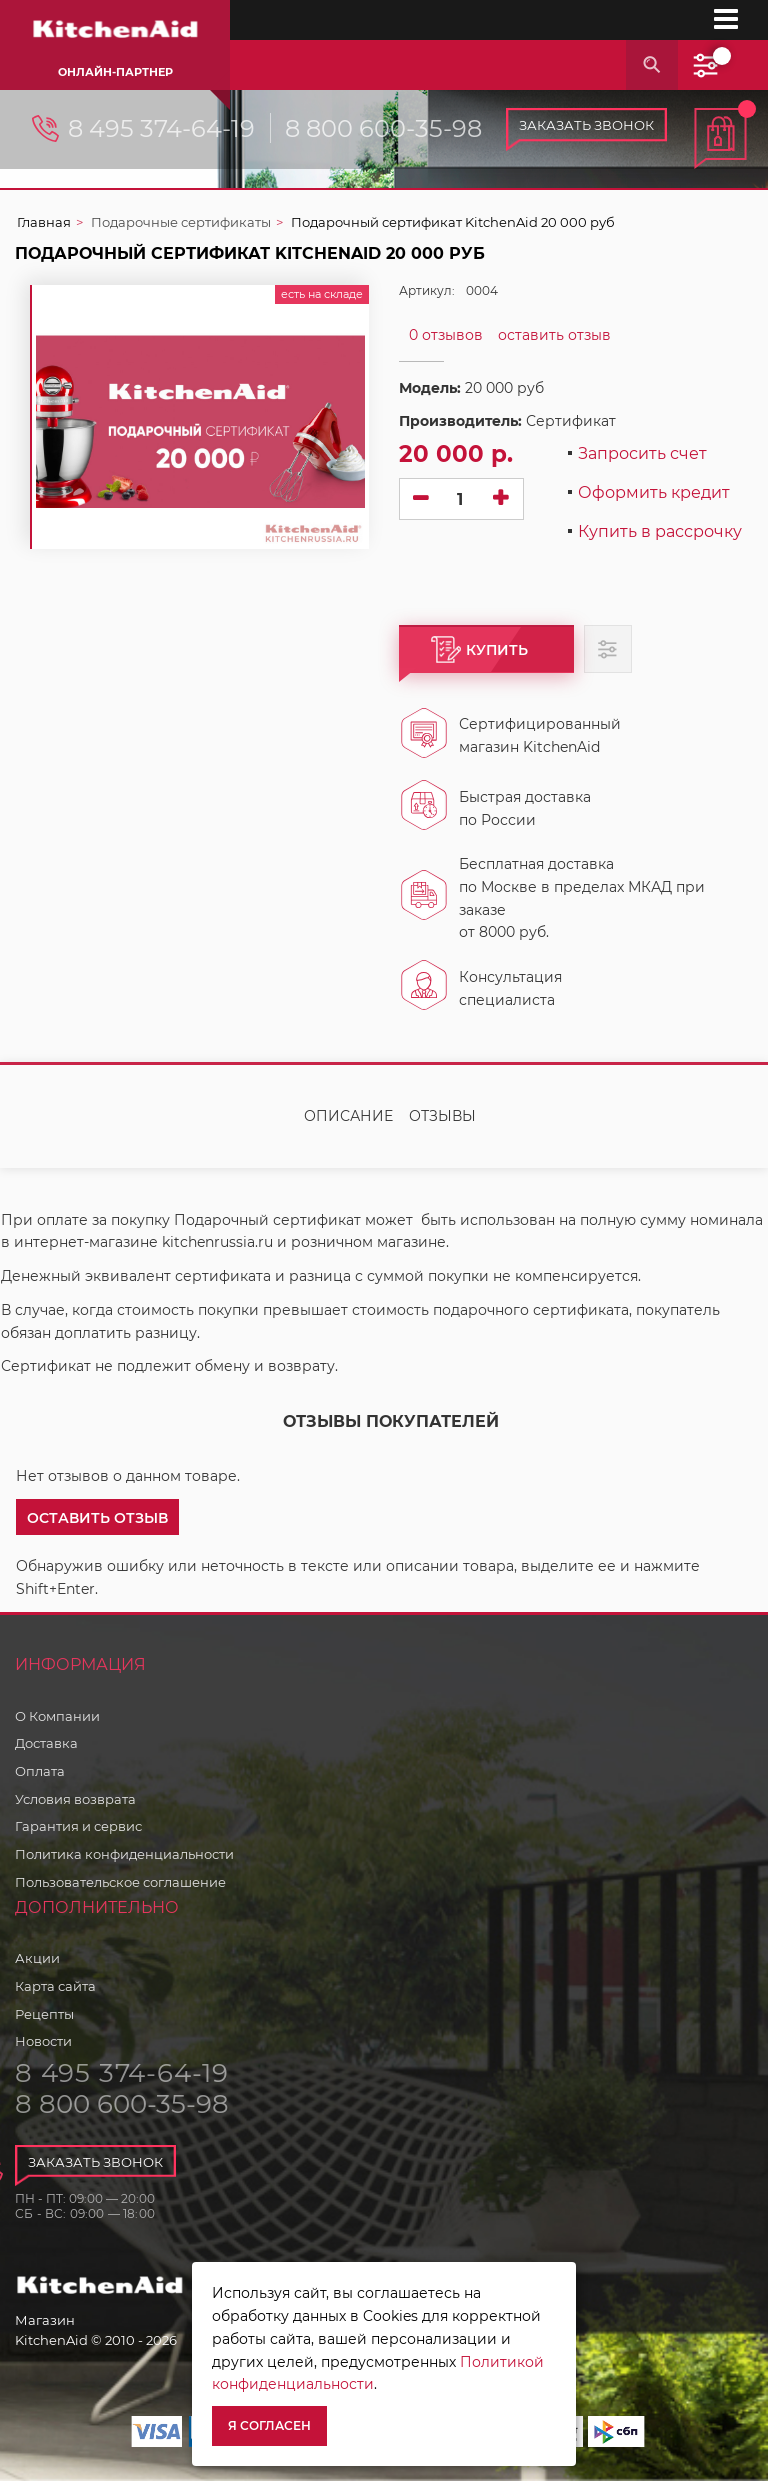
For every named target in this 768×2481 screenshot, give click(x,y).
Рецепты (44, 2014)
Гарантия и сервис (78, 1826)
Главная (44, 222)
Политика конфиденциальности (124, 1854)
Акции (37, 1958)
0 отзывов (446, 335)
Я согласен (269, 2425)
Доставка (46, 1743)
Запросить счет (642, 454)
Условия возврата (75, 1799)
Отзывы (442, 1116)
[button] (97, 1517)
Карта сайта (55, 1986)
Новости (43, 2041)
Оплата (40, 1771)
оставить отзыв (554, 335)
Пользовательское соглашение (120, 1882)
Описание (348, 1116)
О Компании (57, 1716)
